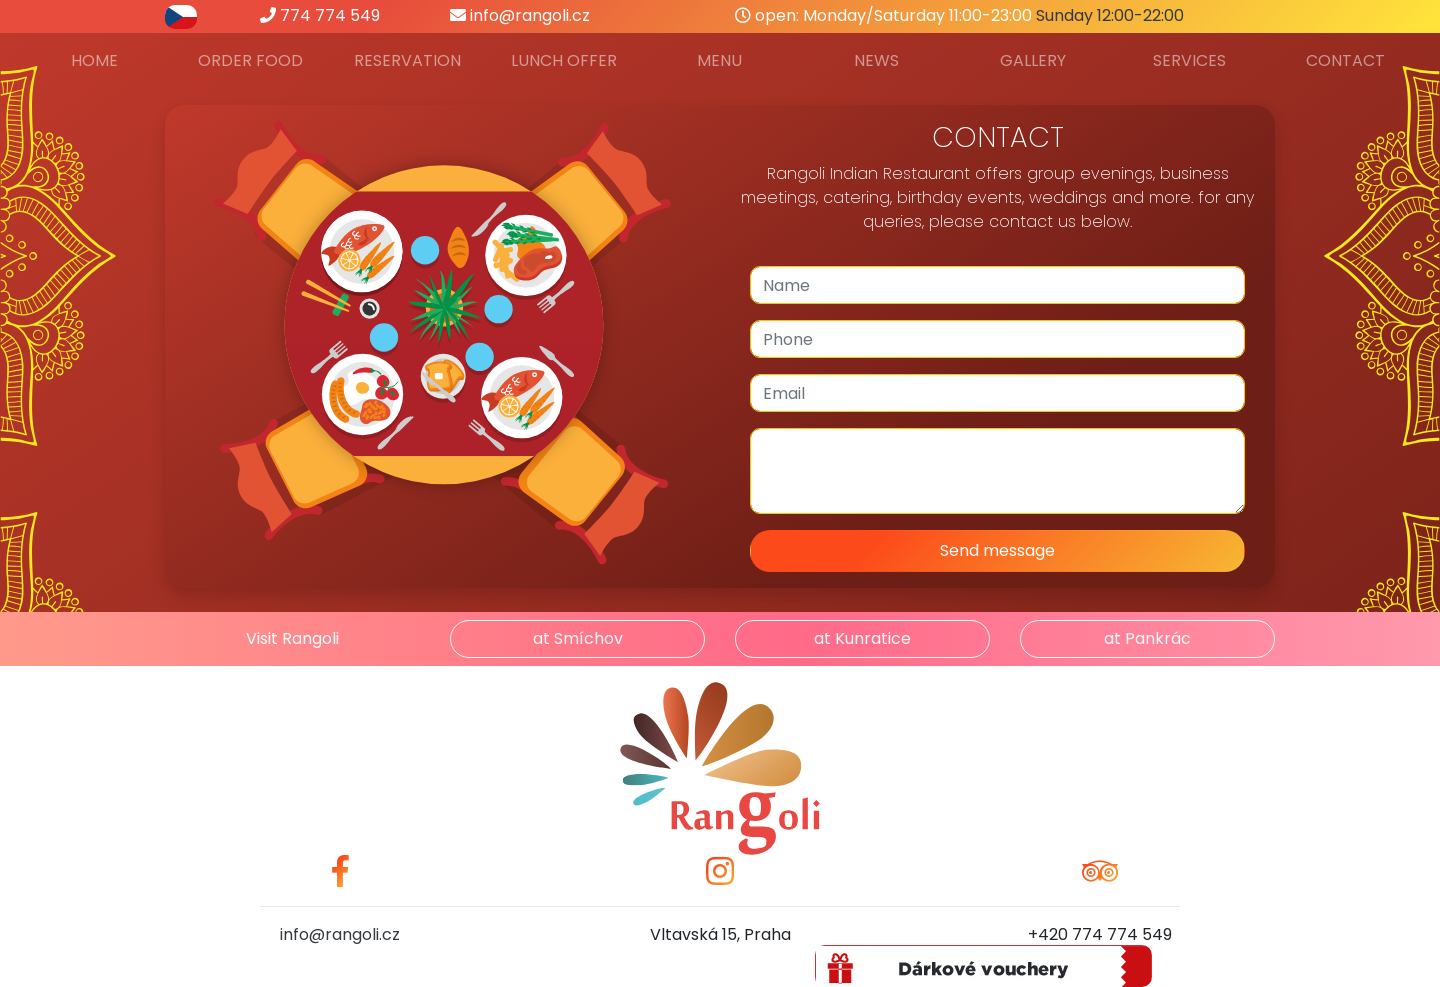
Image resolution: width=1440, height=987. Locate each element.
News (876, 60)
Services (1189, 60)
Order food (250, 60)
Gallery (1033, 60)
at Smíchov (578, 638)
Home (94, 60)
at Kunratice (862, 638)
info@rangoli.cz (520, 15)
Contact (1345, 60)
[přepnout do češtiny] (181, 15)
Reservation (407, 60)
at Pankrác (1147, 638)
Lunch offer (564, 60)
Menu (719, 60)
